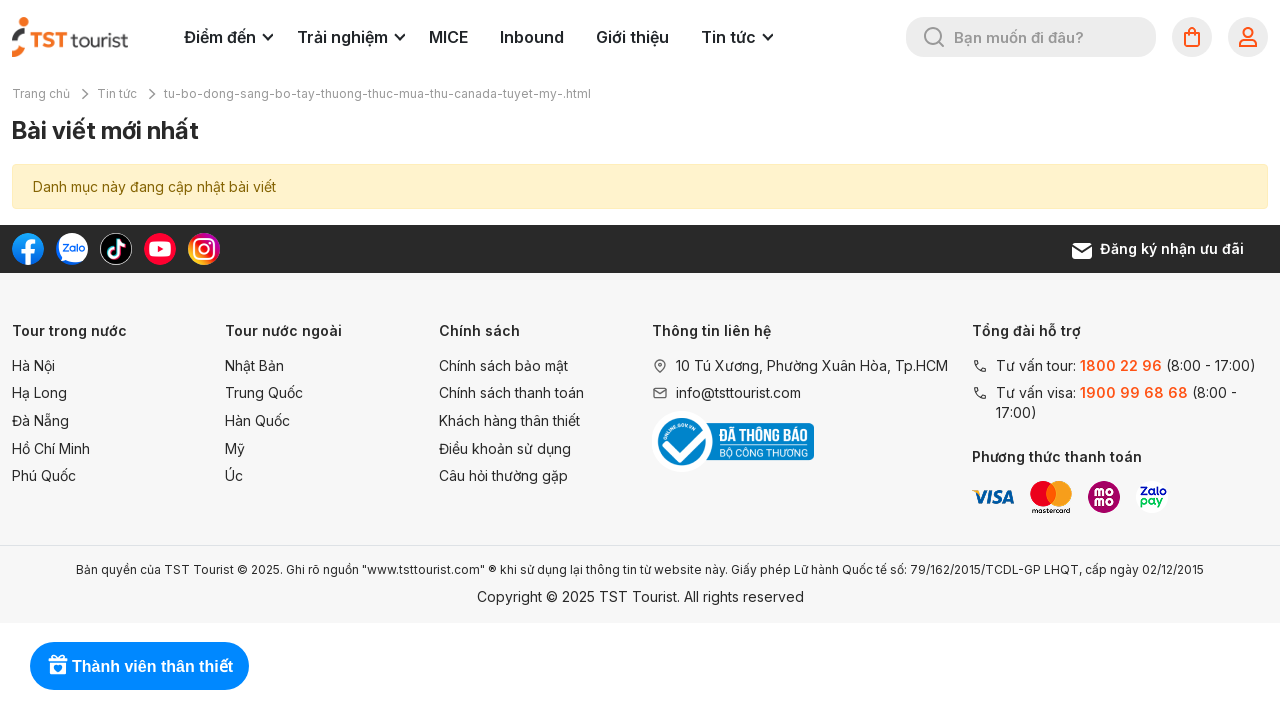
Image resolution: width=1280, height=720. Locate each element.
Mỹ (235, 448)
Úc (234, 475)
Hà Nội (33, 365)
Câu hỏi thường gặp (503, 475)
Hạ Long (39, 392)
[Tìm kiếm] (934, 37)
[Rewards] (139, 666)
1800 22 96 (1121, 365)
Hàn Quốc (257, 420)
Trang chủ (41, 93)
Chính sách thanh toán (511, 392)
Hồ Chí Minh (51, 448)
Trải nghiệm (351, 37)
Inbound (532, 37)
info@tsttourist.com (738, 392)
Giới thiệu (632, 37)
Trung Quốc (264, 392)
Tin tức (737, 37)
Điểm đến (228, 37)
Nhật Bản (254, 365)
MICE (448, 37)
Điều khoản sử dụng (505, 448)
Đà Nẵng (40, 420)
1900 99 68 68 (1134, 392)
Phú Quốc (44, 475)
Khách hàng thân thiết (509, 420)
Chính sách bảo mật (503, 365)
